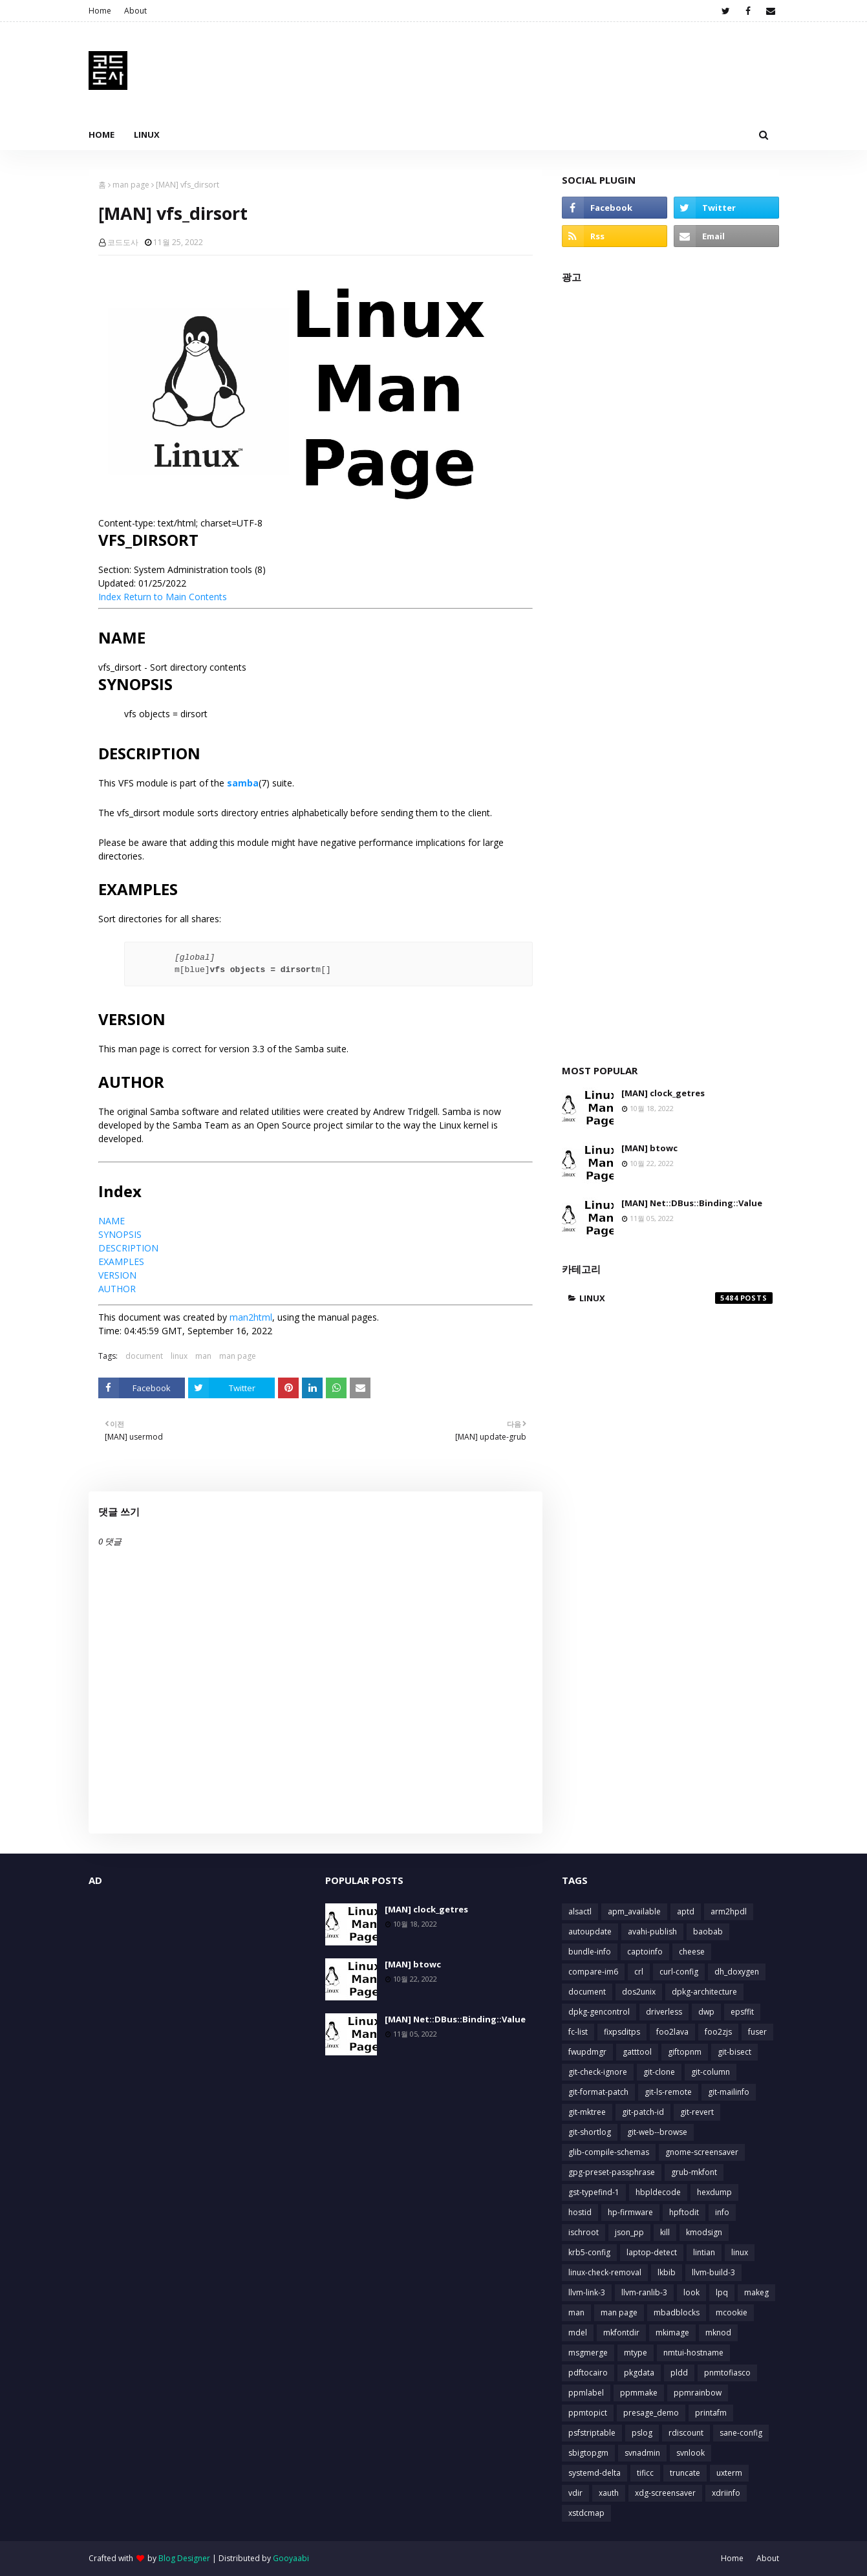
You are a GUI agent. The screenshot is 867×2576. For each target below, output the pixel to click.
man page (130, 184)
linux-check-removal (604, 2272)
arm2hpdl (729, 1911)
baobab (708, 1931)
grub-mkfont (694, 2172)
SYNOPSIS (120, 1234)
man (203, 1355)
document (144, 1355)
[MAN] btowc (649, 1148)
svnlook (690, 2452)
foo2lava (672, 2031)
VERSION (117, 1275)
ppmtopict (587, 2412)
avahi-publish (652, 1931)
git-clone (659, 2071)
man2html (251, 1317)
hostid (580, 2212)
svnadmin (642, 2452)
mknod (718, 2332)
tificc (645, 2472)
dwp (706, 2011)
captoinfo (645, 1951)
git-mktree (587, 2111)
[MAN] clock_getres (663, 1093)
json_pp (629, 2232)
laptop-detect (651, 2252)
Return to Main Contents (175, 596)
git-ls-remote (668, 2091)
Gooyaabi (291, 2558)
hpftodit (684, 2212)
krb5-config (589, 2252)
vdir (575, 2492)
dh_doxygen (736, 1971)
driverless (664, 2011)
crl (638, 1971)
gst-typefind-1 (593, 2192)
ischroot (583, 2232)
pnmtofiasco (727, 2372)
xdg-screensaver (665, 2492)
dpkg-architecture (704, 1991)
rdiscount (686, 2432)
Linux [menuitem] (147, 134)
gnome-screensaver (701, 2152)
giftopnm (684, 2051)
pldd (679, 2372)
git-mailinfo (728, 2091)
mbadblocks (677, 2312)
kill (665, 2232)
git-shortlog (589, 2132)
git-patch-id (643, 2111)
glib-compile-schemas (608, 2152)
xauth (609, 2492)
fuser (757, 2031)
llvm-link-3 (586, 2292)
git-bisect (734, 2051)
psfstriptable (591, 2432)
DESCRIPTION (128, 1248)
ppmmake (639, 2392)
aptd (685, 1911)
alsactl (580, 1911)
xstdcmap (586, 2512)
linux (179, 1355)
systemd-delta (594, 2472)
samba (243, 783)
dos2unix (639, 1991)
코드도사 (122, 242)
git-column (710, 2071)
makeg (756, 2292)
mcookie (731, 2312)
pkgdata (639, 2372)
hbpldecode (658, 2192)
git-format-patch (598, 2091)
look (691, 2292)
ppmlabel (586, 2392)
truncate (685, 2472)
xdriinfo (726, 2492)
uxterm (729, 2472)
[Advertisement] (670, 667)
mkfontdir (621, 2332)
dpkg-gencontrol (599, 2011)
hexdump (714, 2192)
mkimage (672, 2332)
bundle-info (589, 1951)
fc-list (578, 2031)
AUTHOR (117, 1289)
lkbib (667, 2272)
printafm (711, 2412)
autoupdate (590, 1931)
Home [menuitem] (101, 134)
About (135, 10)
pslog (642, 2432)
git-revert (697, 2111)
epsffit (742, 2011)
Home (100, 10)
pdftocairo (588, 2372)
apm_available (634, 1911)
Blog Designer (184, 2558)
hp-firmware (630, 2212)
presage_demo (651, 2412)
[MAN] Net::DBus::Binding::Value (691, 1203)
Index (109, 596)
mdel (577, 2332)
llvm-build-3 (713, 2272)
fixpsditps (622, 2031)
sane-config (741, 2432)
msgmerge (588, 2352)
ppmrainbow (698, 2392)
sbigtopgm (588, 2452)
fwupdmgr (587, 2051)
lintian (704, 2252)
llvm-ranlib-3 (644, 2292)
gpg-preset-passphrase (611, 2172)
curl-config (678, 1971)
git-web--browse (657, 2132)
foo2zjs (718, 2031)
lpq (722, 2292)
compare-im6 (593, 1971)
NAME (111, 1221)
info (722, 2212)
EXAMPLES (121, 1261)
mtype (635, 2352)
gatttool (637, 2051)
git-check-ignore (597, 2071)
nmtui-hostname (693, 2352)
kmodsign (704, 2232)
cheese (692, 1951)
